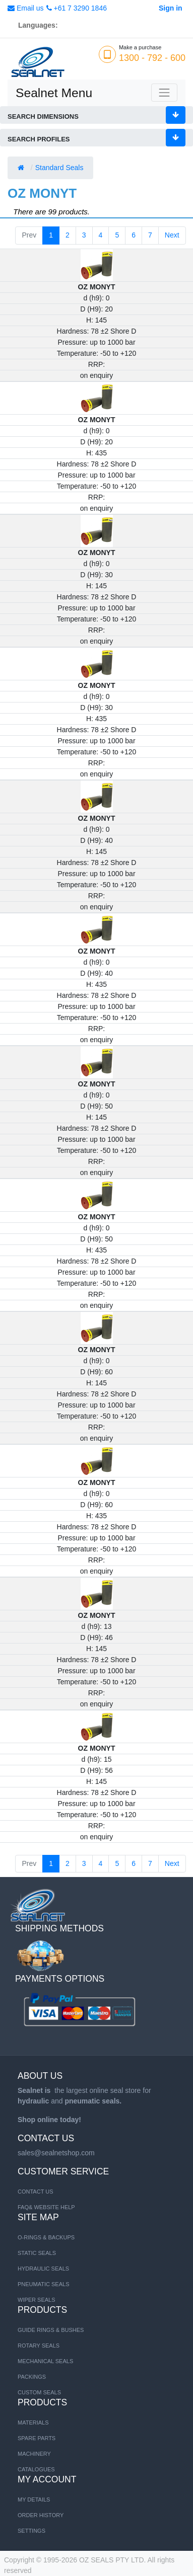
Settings (31, 2531)
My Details (34, 2499)
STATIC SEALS (37, 2253)
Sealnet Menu (54, 93)
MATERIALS (33, 2422)
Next (172, 235)
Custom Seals (39, 2392)
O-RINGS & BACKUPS (46, 2237)
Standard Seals (60, 168)
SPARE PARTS (36, 2438)
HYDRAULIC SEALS (43, 2269)
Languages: (38, 25)
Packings (32, 2377)
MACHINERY (34, 2454)
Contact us (35, 2192)
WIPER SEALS (36, 2300)
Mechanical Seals (45, 2361)
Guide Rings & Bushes (51, 2330)
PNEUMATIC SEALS (44, 2284)
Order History (40, 2515)
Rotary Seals (38, 2346)
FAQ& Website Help (46, 2207)
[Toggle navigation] (164, 93)
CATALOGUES (36, 2469)
